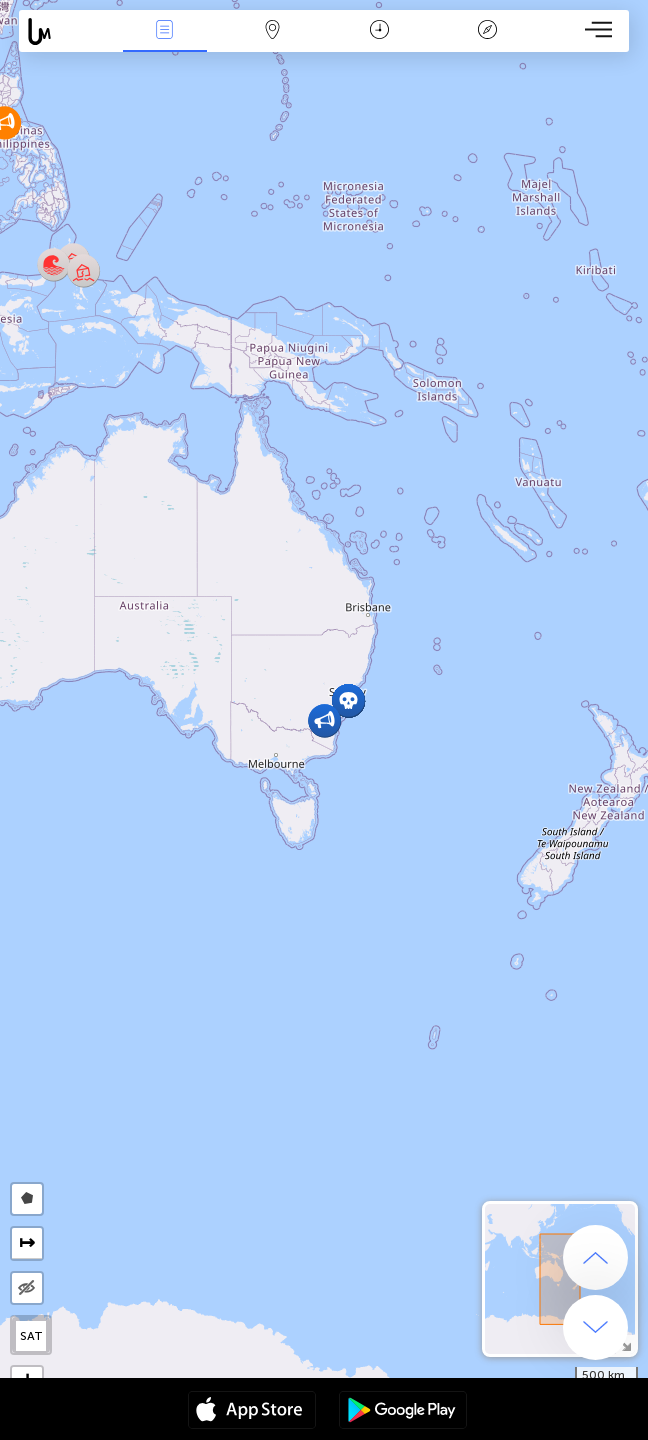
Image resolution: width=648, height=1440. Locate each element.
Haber (165, 31)
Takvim (379, 31)
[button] (83, 270)
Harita (272, 31)
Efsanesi (487, 31)
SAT (31, 1336)
